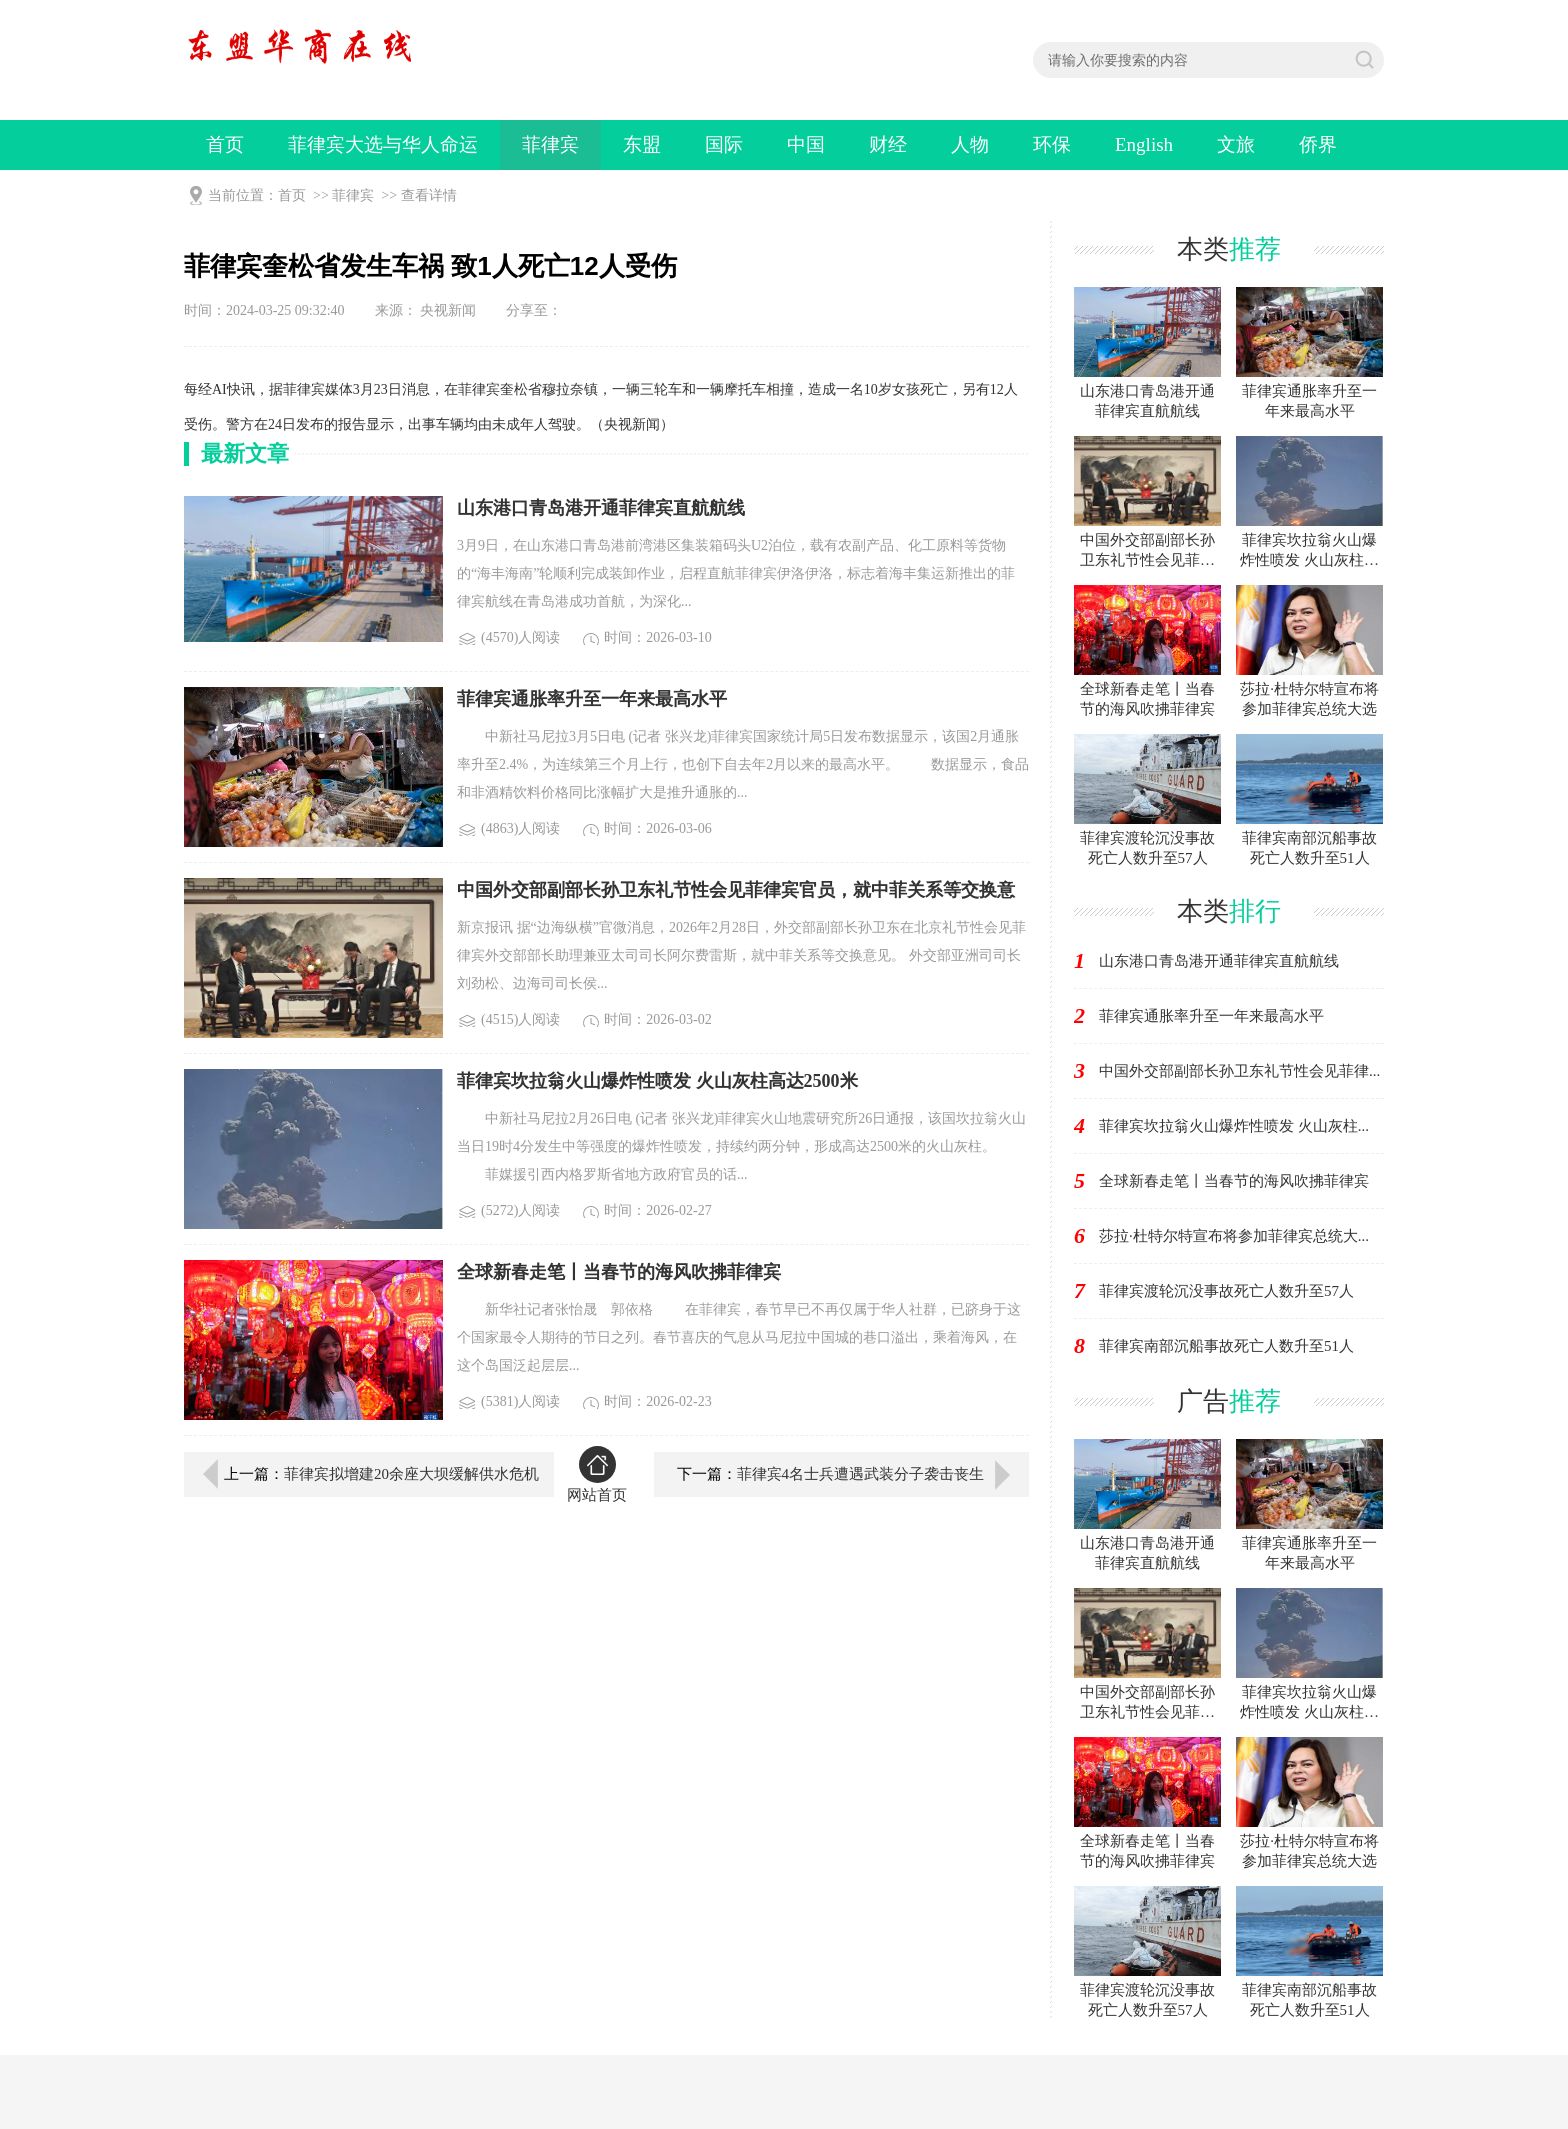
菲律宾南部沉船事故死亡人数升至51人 (1226, 1346)
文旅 (1236, 144)
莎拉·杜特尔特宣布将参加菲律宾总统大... (1234, 1236)
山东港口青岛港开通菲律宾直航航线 (1219, 961)
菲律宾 (550, 144)
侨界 (1318, 144)
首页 (225, 144)
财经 (888, 144)
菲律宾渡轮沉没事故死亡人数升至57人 (1226, 1291)
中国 (806, 144)
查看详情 (429, 195)
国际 (724, 144)
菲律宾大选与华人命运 (383, 144)
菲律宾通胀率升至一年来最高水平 (1211, 1016)
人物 (970, 144)
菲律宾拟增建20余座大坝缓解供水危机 (411, 1474)
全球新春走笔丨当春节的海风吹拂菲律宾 (1234, 1181)
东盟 (642, 144)
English (1144, 144)
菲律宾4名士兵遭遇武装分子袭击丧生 (861, 1474)
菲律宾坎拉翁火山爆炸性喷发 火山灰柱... (1234, 1126)
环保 (1052, 144)
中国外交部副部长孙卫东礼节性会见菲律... (1239, 1071)
